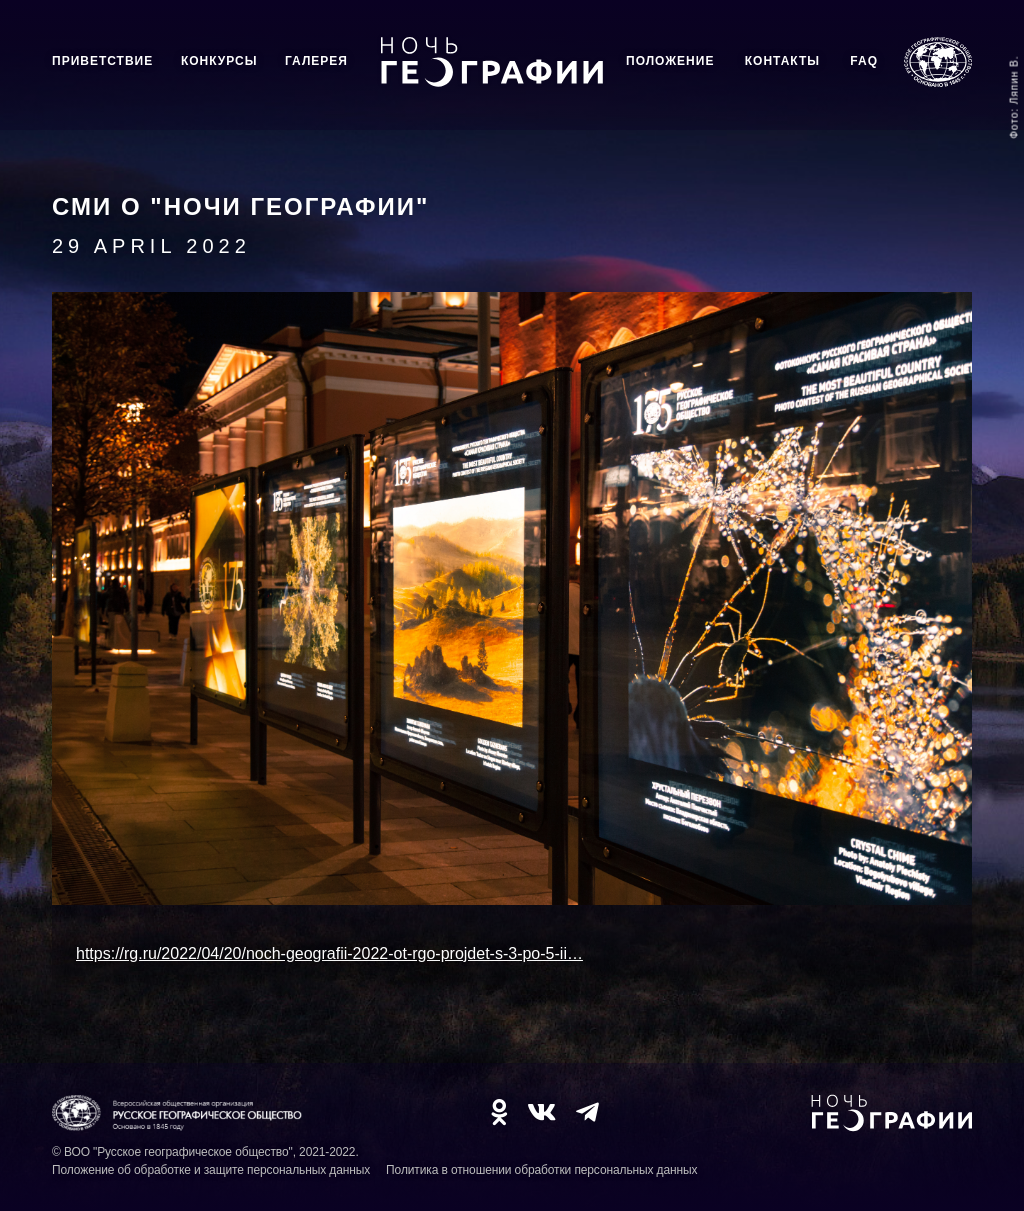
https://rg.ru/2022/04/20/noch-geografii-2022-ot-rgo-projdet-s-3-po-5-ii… (329, 953)
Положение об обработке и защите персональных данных (211, 1170)
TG (587, 1112)
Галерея (316, 61)
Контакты (782, 61)
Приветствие (102, 61)
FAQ (864, 61)
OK (499, 1112)
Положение (670, 61)
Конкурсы (219, 61)
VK (541, 1112)
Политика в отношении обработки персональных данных (541, 1170)
